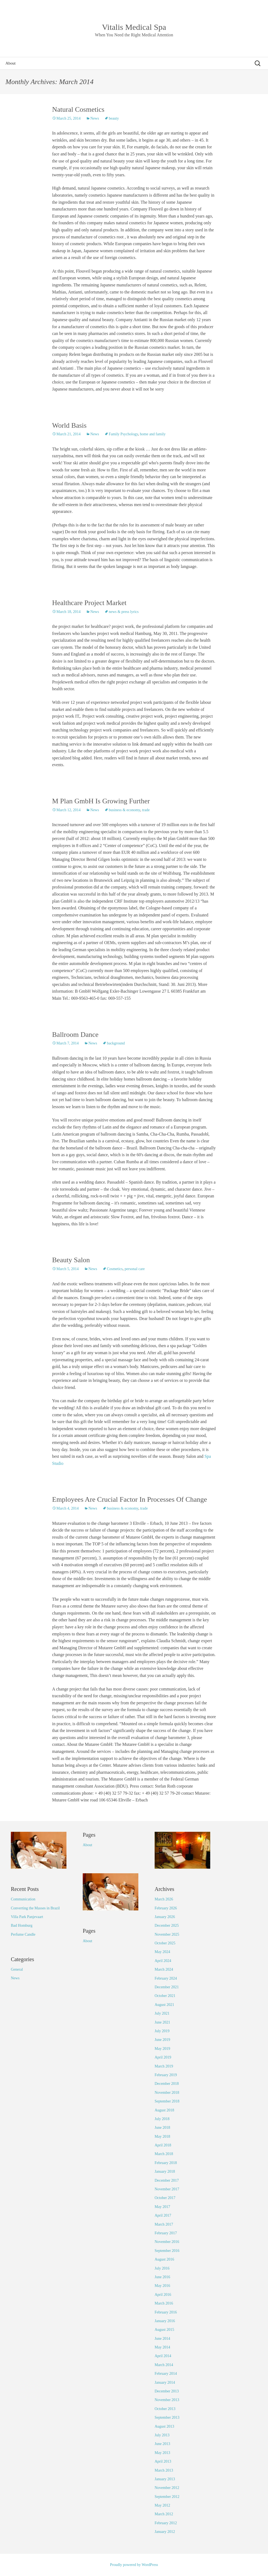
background (116, 1043)
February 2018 (166, 2163)
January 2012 (165, 2532)
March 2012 (164, 2514)
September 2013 (167, 2417)
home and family (153, 434)
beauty (114, 118)
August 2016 (164, 2259)
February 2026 (166, 1908)
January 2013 (165, 2479)
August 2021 (164, 2005)
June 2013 (162, 2444)
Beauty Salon (71, 1260)
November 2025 (167, 1934)
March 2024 (164, 1969)
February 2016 (166, 2312)
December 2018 (167, 2084)
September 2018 (167, 2101)
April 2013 (163, 2461)
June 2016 (162, 2277)
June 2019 (162, 2040)
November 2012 (167, 2488)
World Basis (69, 425)
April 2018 (163, 2145)
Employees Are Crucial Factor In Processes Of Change (129, 1499)
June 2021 (162, 2022)
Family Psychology (123, 434)
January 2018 (165, 2171)
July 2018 (162, 2119)
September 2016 (167, 2251)
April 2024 (163, 1961)
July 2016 (162, 2268)
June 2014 (162, 2339)
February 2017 (166, 2233)
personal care (135, 1269)
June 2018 (162, 2128)
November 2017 (167, 2189)
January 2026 (165, 1917)
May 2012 (162, 2505)
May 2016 (162, 2286)
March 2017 (164, 2224)
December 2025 (167, 1925)
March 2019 (164, 2066)
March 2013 (164, 2470)
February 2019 (166, 2075)
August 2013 (164, 2426)
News (94, 118)
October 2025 (165, 1943)
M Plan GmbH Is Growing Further (101, 801)
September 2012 (167, 2497)
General (17, 1969)
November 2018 (167, 2093)
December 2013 (167, 2391)
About (10, 63)
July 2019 (162, 2031)
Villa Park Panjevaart (27, 1917)
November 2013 (167, 2400)
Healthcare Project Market (89, 603)
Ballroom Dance (75, 1034)
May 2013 (162, 2453)
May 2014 (162, 2347)
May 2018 (162, 2136)
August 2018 (164, 2110)
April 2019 (163, 2057)
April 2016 (163, 2295)
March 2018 (164, 2154)
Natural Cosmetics (78, 109)
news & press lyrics (124, 612)
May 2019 (162, 2049)
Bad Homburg (21, 1925)
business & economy (124, 810)
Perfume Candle (23, 1934)
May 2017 (162, 2207)
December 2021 (167, 1987)
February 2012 (166, 2523)
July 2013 (162, 2435)
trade (146, 810)
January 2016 (165, 2321)
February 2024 (166, 1978)
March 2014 (164, 2365)
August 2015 (164, 2330)
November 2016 (167, 2242)
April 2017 (163, 2215)
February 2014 (166, 2374)
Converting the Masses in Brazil (35, 1908)
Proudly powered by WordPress (134, 2565)
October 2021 (165, 1996)
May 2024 (162, 1952)
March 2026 (164, 1899)
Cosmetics (115, 1269)
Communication (23, 1899)
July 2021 (162, 2013)
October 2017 (165, 2198)
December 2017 (167, 2180)
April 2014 (163, 2356)
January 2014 (165, 2382)
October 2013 (165, 2409)
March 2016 (164, 2303)
